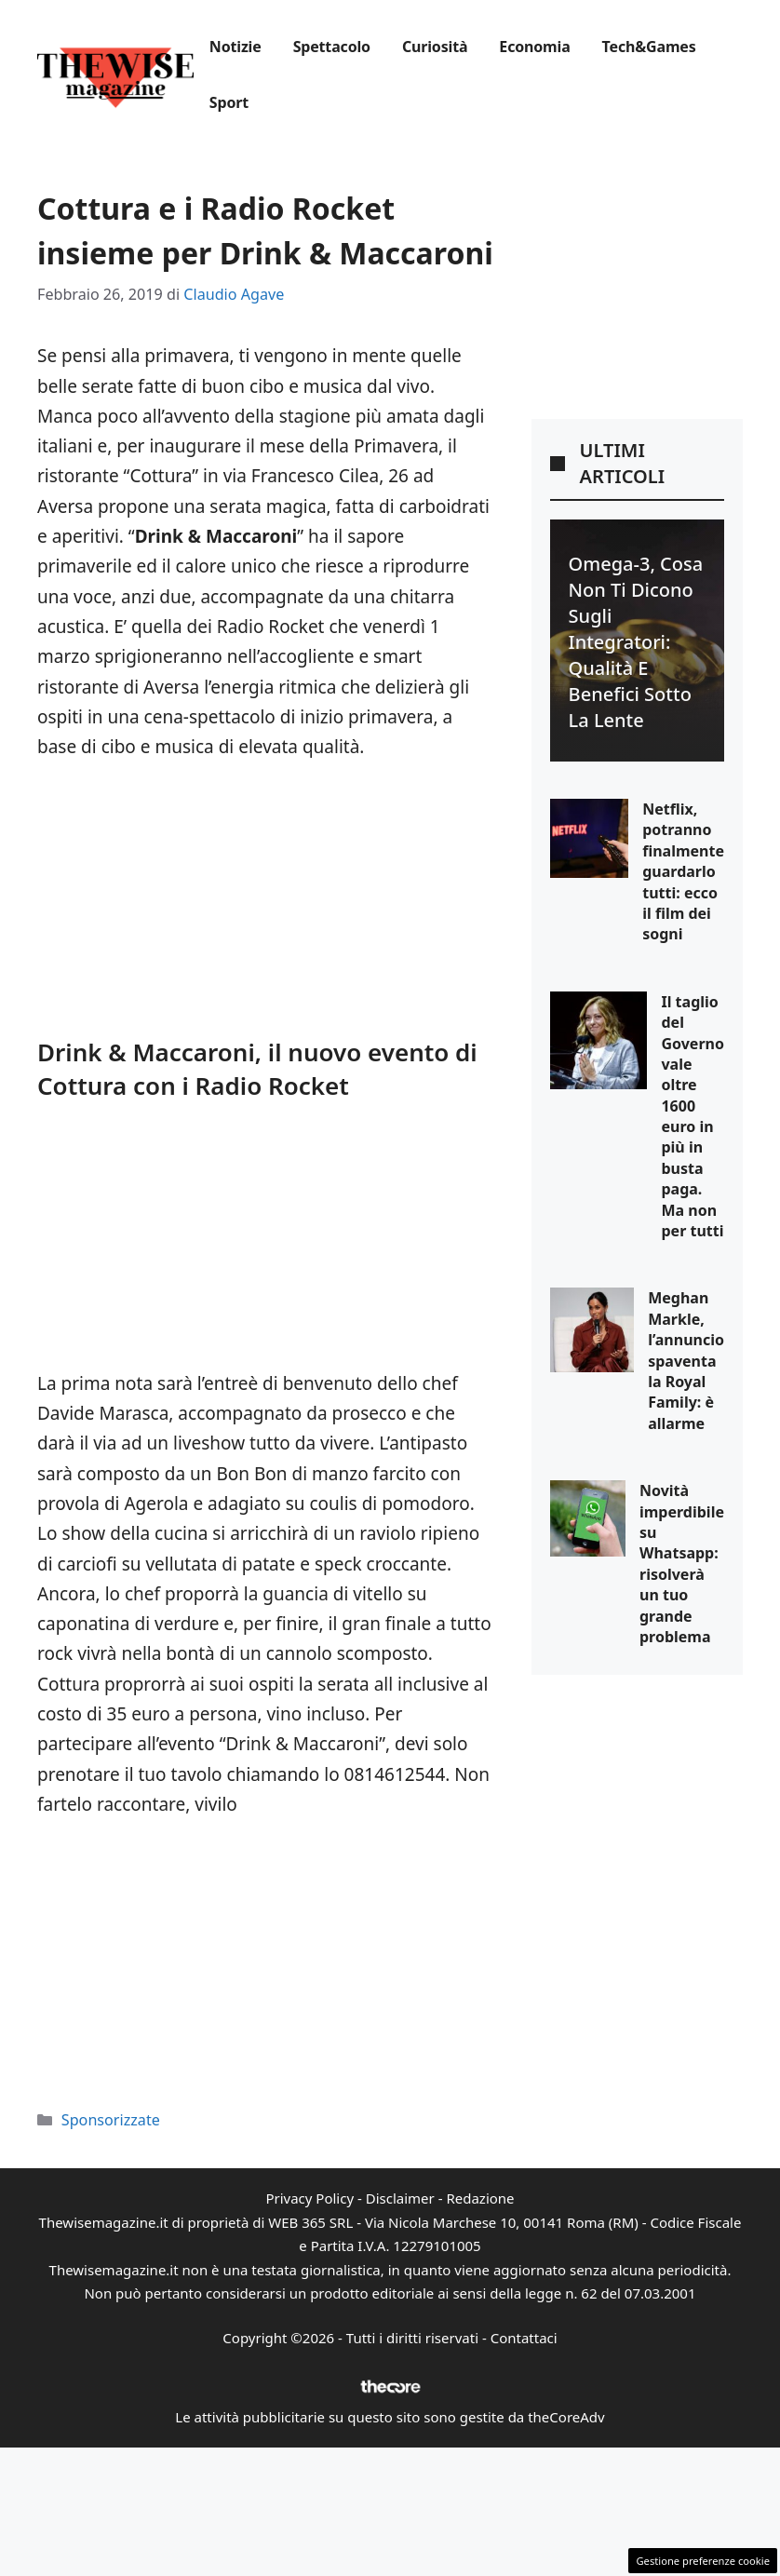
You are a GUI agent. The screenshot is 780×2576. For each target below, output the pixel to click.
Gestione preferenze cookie (703, 2561)
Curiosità (434, 46)
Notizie (235, 46)
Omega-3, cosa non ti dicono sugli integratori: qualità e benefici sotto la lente (636, 642)
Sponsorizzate (110, 2120)
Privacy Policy (309, 2198)
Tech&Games (649, 46)
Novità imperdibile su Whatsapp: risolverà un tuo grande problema (681, 1563)
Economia (534, 46)
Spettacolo (331, 46)
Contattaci (524, 2337)
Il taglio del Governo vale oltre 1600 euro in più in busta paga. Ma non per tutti (692, 1116)
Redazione (480, 2198)
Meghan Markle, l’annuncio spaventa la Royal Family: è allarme (686, 1360)
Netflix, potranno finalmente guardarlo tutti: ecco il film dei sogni (683, 871)
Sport (229, 102)
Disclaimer (400, 2198)
